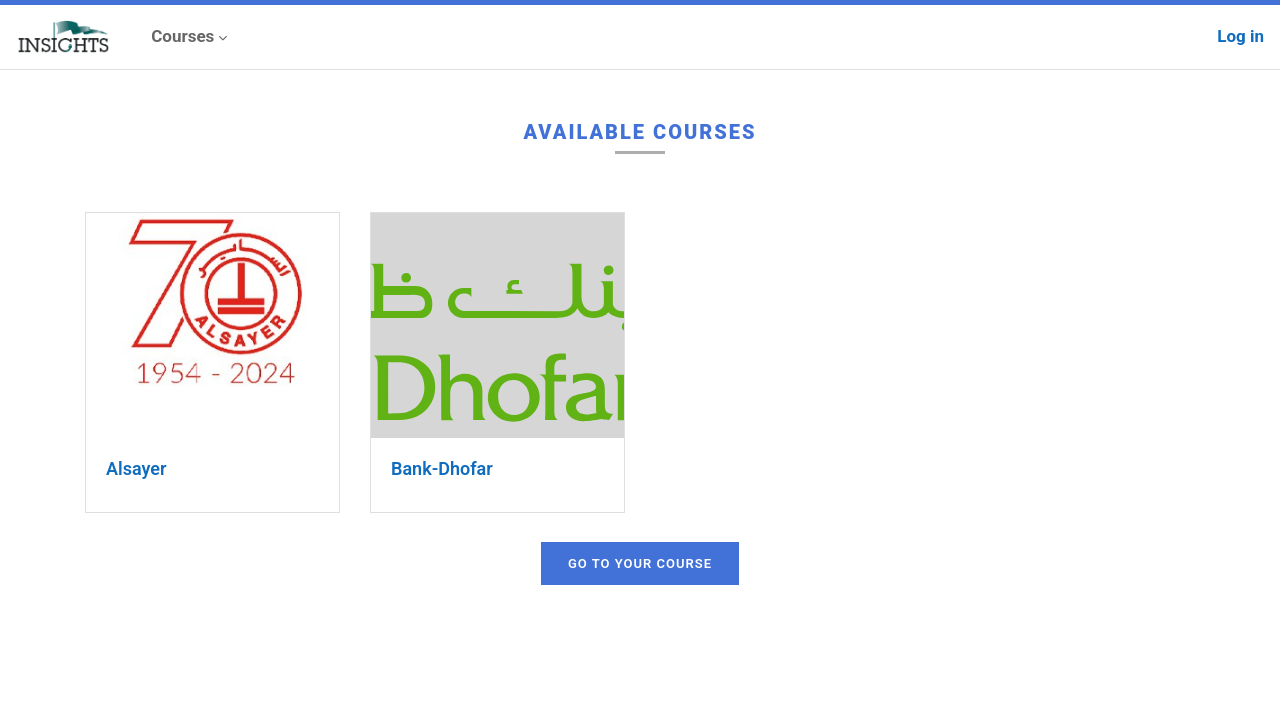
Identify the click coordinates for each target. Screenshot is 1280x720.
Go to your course (640, 563)
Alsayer (136, 468)
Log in (1240, 36)
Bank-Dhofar (442, 468)
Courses (182, 36)
